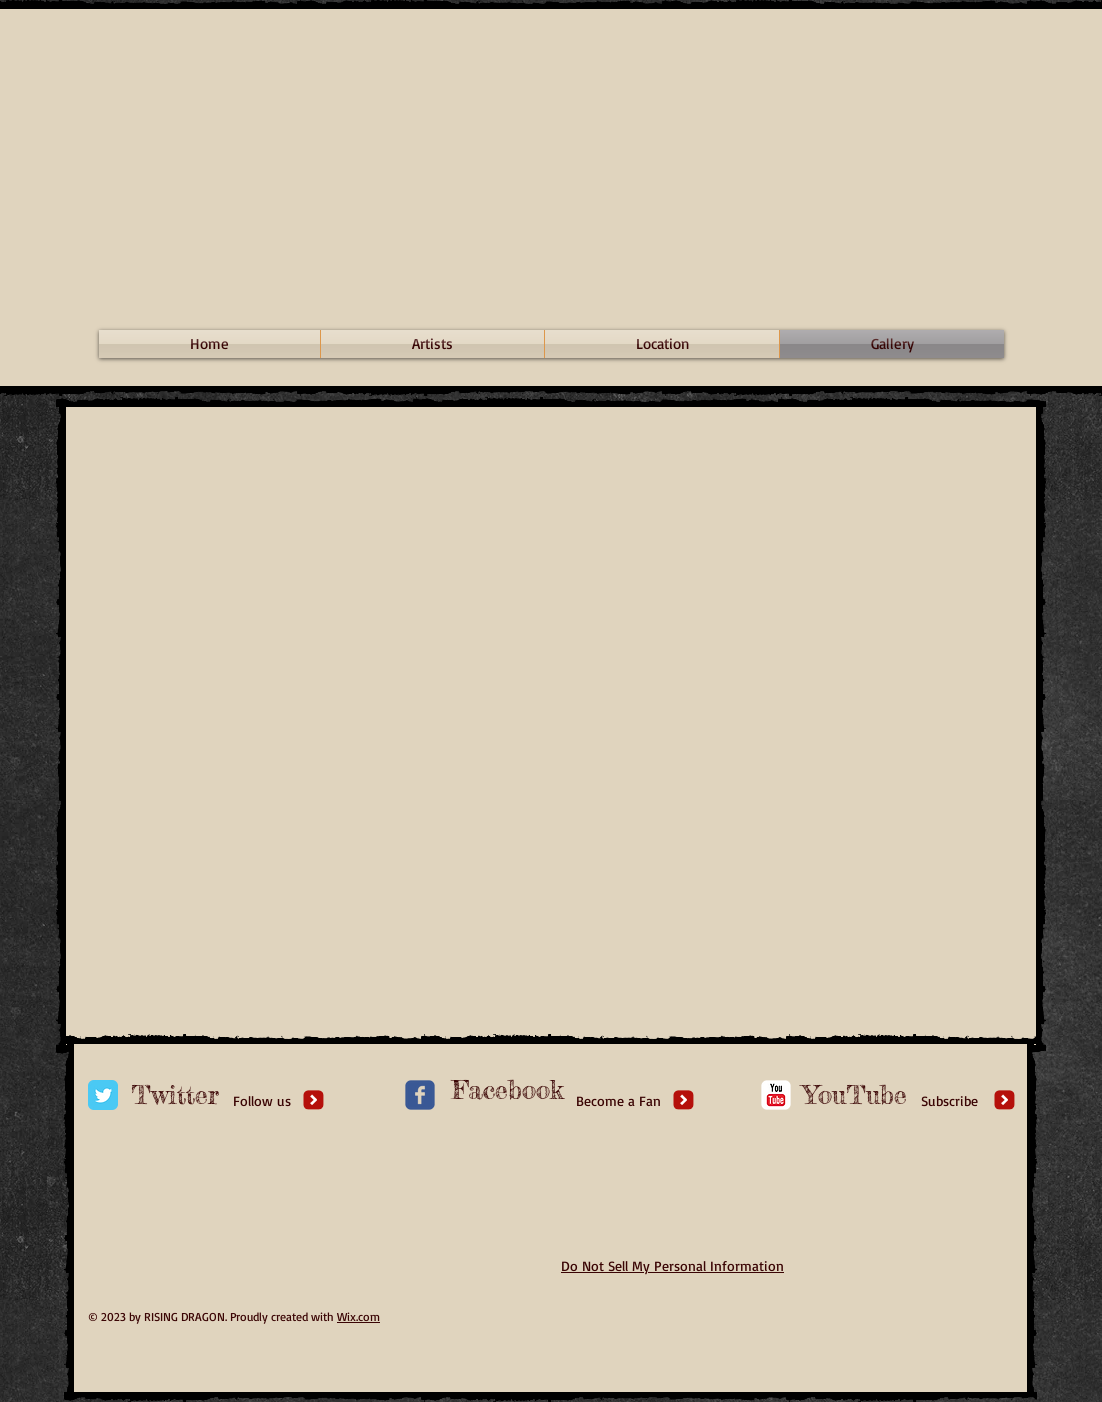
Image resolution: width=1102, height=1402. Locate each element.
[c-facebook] (420, 1095)
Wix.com (358, 1316)
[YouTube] (855, 1095)
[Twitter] (174, 1095)
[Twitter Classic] (103, 1095)
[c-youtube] (776, 1095)
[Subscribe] (949, 1101)
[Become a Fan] (618, 1101)
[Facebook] (508, 1090)
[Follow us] (262, 1101)
